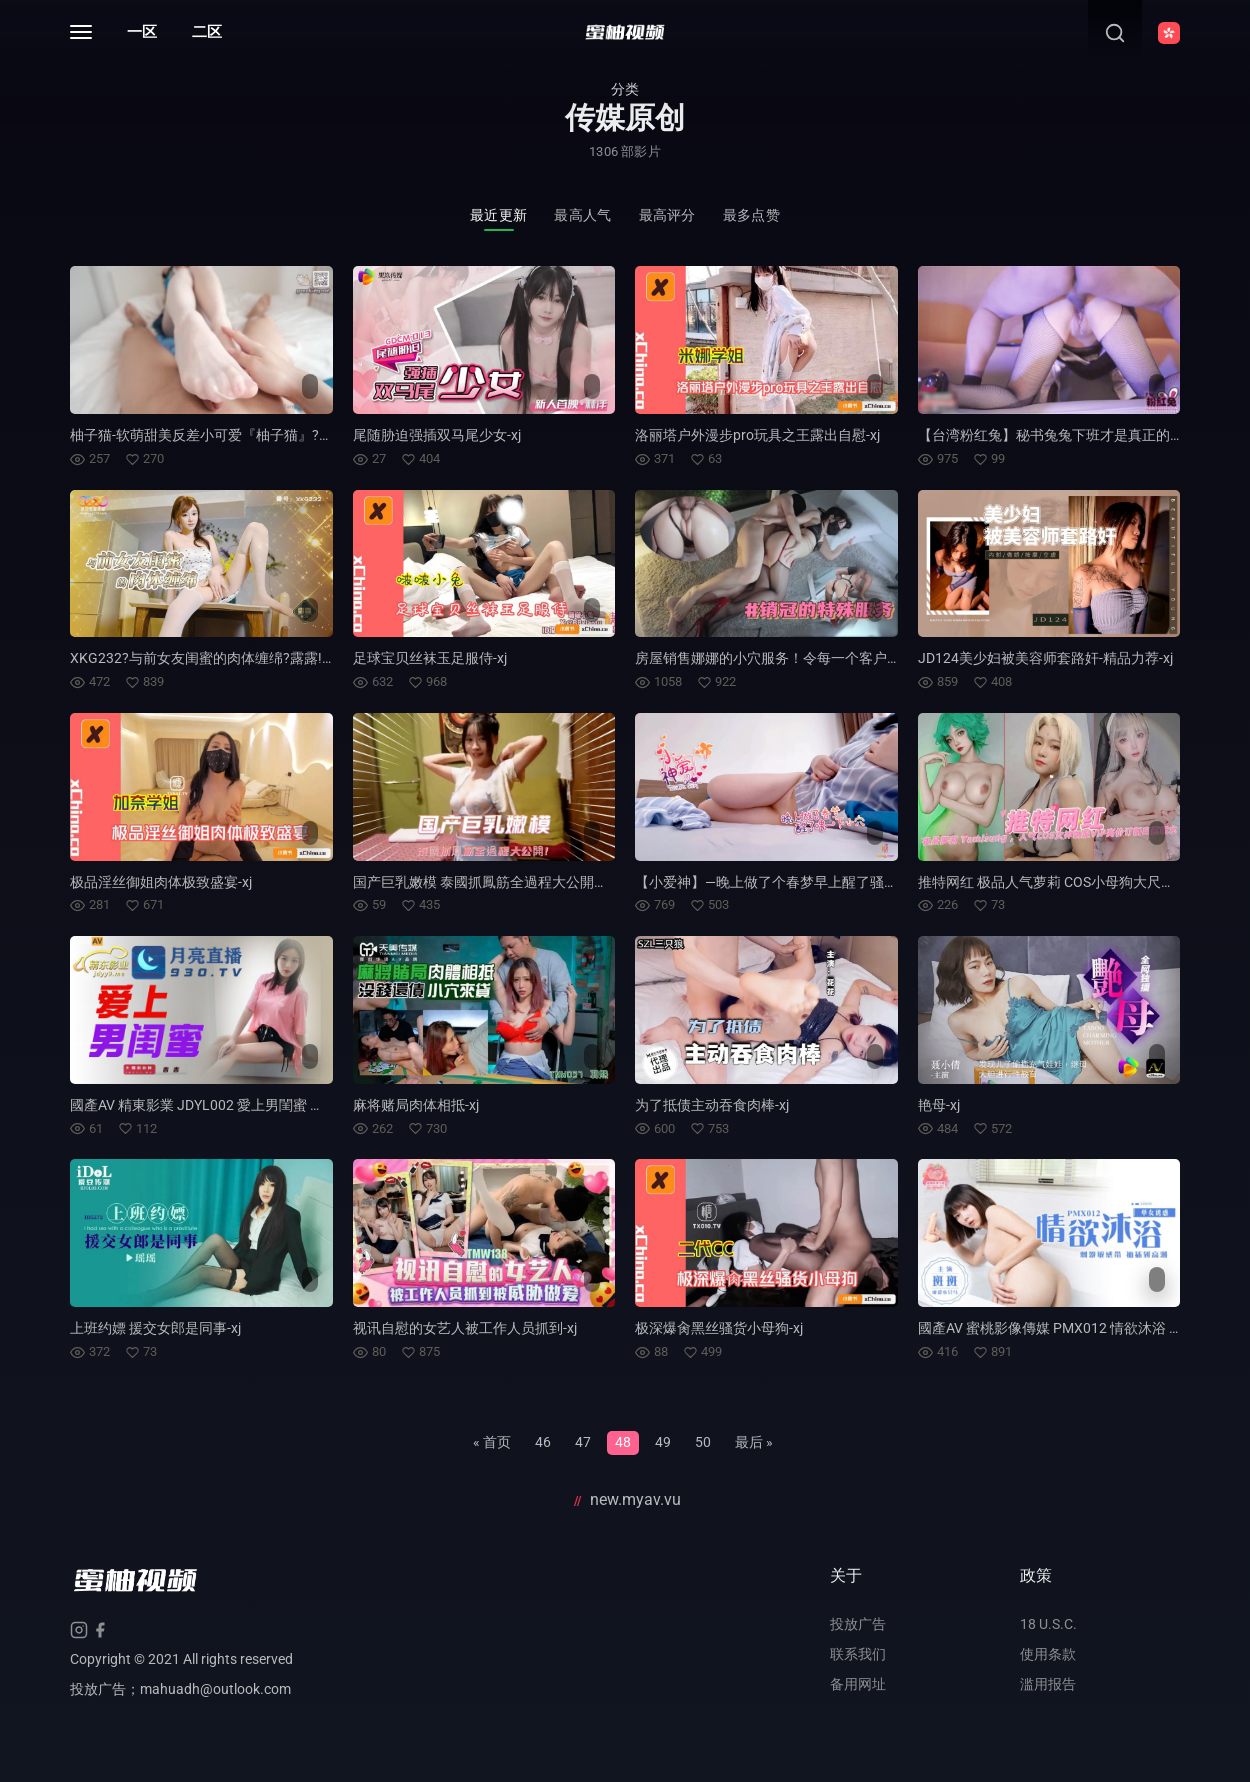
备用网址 (858, 1684)
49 (663, 1442)
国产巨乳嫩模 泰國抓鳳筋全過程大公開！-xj (487, 882)
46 (543, 1442)
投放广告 (858, 1624)
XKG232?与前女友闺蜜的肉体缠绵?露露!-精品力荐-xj (233, 658)
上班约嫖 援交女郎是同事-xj (155, 1328)
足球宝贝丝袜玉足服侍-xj (430, 658)
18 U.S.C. (1048, 1624)
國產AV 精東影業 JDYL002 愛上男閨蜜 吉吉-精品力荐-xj (241, 1105)
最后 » (754, 1442)
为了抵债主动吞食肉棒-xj (712, 1105)
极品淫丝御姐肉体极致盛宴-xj (161, 882)
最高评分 (667, 215)
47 (583, 1442)
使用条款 (1048, 1654)
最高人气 (582, 215)
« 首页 (492, 1442)
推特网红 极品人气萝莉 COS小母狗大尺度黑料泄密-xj (1081, 882)
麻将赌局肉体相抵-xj (416, 1105)
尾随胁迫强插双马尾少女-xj (437, 435)
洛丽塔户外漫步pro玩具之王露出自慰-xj (757, 435)
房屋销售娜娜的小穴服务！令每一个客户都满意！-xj (796, 658)
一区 (142, 32)
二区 (207, 32)
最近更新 (498, 215)
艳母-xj (939, 1105)
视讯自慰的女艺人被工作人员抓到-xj (465, 1328)
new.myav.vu (635, 1499)
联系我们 (858, 1654)
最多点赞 (751, 215)
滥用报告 (1048, 1684)
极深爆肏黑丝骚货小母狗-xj (719, 1328)
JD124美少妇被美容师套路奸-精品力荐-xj (1045, 658)
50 (703, 1442)
